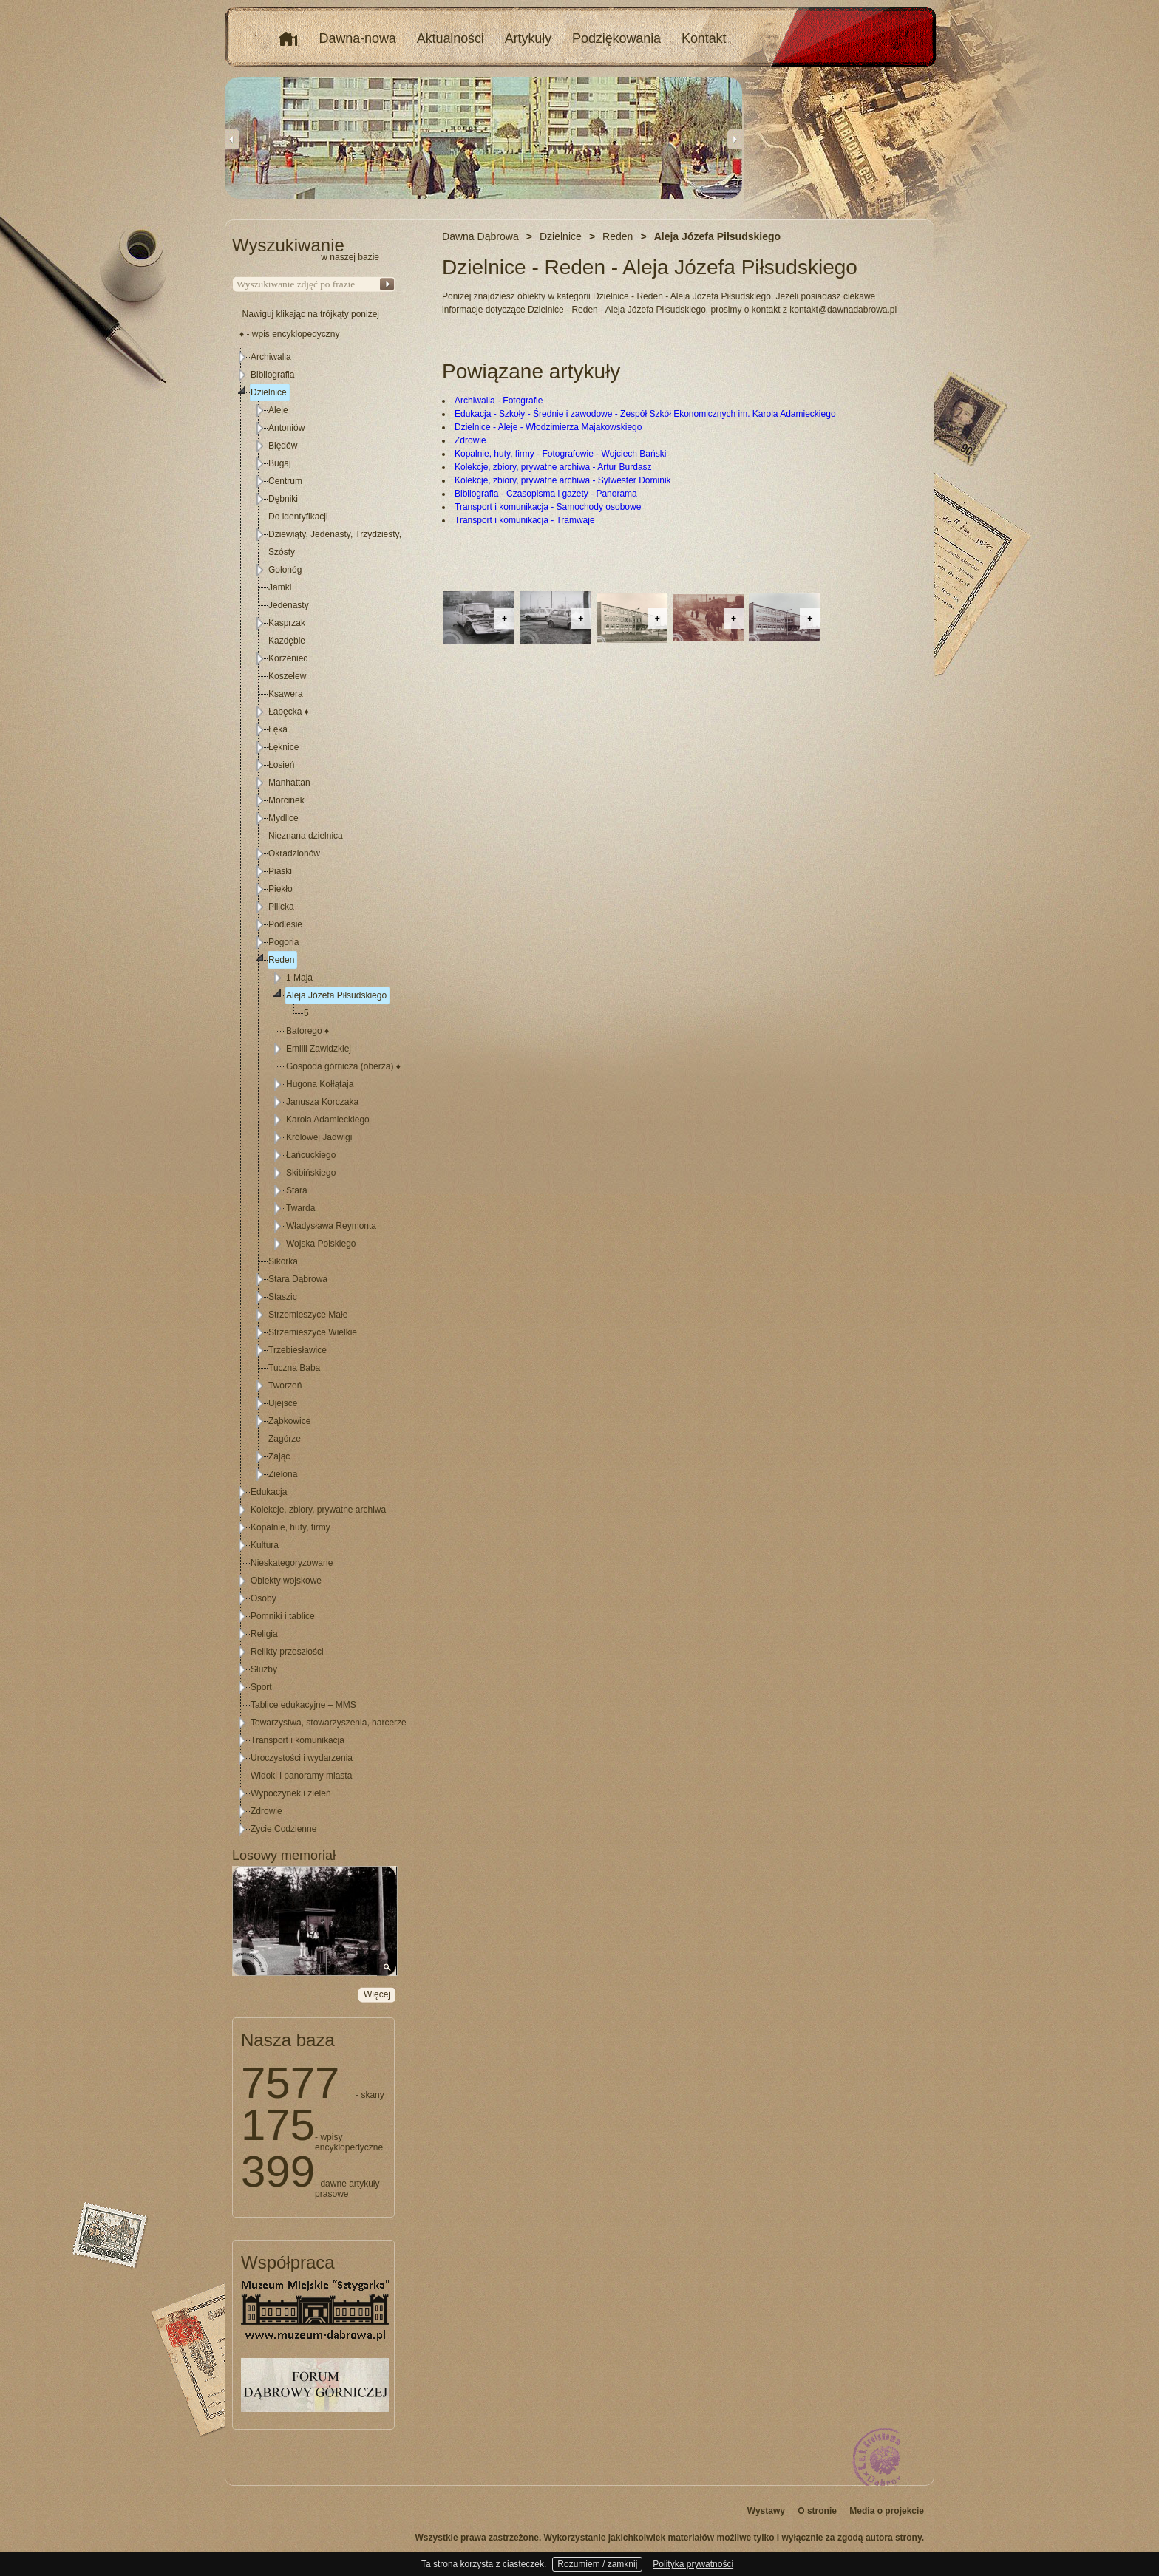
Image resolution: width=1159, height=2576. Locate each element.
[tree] (314, 1093)
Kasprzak (286, 623)
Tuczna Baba (294, 1368)
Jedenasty (288, 605)
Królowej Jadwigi (319, 1137)
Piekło (280, 889)
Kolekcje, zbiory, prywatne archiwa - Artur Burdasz (553, 467)
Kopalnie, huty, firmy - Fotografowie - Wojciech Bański (560, 454)
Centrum (285, 481)
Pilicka (281, 907)
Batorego (307, 1031)
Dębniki (283, 499)
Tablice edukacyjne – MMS (303, 1705)
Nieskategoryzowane (292, 1563)
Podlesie (285, 924)
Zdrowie (470, 440)
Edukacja (269, 1492)
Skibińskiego (311, 1173)
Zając (279, 1456)
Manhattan (289, 782)
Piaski (280, 871)
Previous (232, 139)
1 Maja (299, 977)
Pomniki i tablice (283, 1616)
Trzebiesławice (297, 1350)
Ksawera (285, 694)
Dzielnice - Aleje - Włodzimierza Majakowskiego (548, 427)
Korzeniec (287, 658)
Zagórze (284, 1439)
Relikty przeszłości (287, 1651)
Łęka (278, 729)
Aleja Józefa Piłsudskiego (336, 995)
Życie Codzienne (283, 1829)
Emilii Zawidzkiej (318, 1048)
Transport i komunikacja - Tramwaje (525, 520)
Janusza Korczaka (322, 1102)
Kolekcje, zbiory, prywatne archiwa (318, 1510)
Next (735, 139)
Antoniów (286, 428)
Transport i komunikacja (297, 1740)
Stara (296, 1190)
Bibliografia (272, 374)
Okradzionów (294, 853)
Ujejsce (282, 1403)
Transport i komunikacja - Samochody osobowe (548, 507)
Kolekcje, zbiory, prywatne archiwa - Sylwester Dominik (563, 480)
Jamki (279, 587)
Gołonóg (285, 570)
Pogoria (283, 942)
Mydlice (283, 818)
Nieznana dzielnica (305, 836)
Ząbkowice (289, 1421)
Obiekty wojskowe (286, 1580)
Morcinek (286, 800)
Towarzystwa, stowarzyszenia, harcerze (329, 1722)
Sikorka (283, 1261)
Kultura (265, 1545)
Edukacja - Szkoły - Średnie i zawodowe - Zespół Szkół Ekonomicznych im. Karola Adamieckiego (645, 414)
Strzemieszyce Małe (307, 1314)
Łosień (281, 765)
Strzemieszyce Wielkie (312, 1332)
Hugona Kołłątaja (319, 1084)
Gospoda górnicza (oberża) (343, 1066)
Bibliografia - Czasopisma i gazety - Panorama (546, 493)
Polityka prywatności (693, 2564)
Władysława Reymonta (331, 1226)
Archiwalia (271, 357)
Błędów (282, 445)
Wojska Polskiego (321, 1243)
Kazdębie (286, 641)
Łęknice (283, 747)
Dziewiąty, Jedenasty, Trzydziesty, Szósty (334, 543)
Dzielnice (269, 392)
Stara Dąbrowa (297, 1279)
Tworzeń (285, 1385)
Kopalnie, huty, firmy (290, 1527)
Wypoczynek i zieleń (291, 1793)
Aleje (278, 410)
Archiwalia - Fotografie (499, 400)
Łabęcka (288, 711)
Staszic (282, 1297)
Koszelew (287, 676)
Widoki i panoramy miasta (301, 1776)
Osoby (263, 1598)
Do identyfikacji (298, 516)
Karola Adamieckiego (328, 1119)
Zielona (282, 1474)
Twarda (300, 1208)
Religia (264, 1634)
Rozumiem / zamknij (597, 2564)
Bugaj (279, 463)
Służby (264, 1669)
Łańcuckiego (311, 1155)
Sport (261, 1687)
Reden (281, 960)
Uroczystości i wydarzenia (302, 1758)
